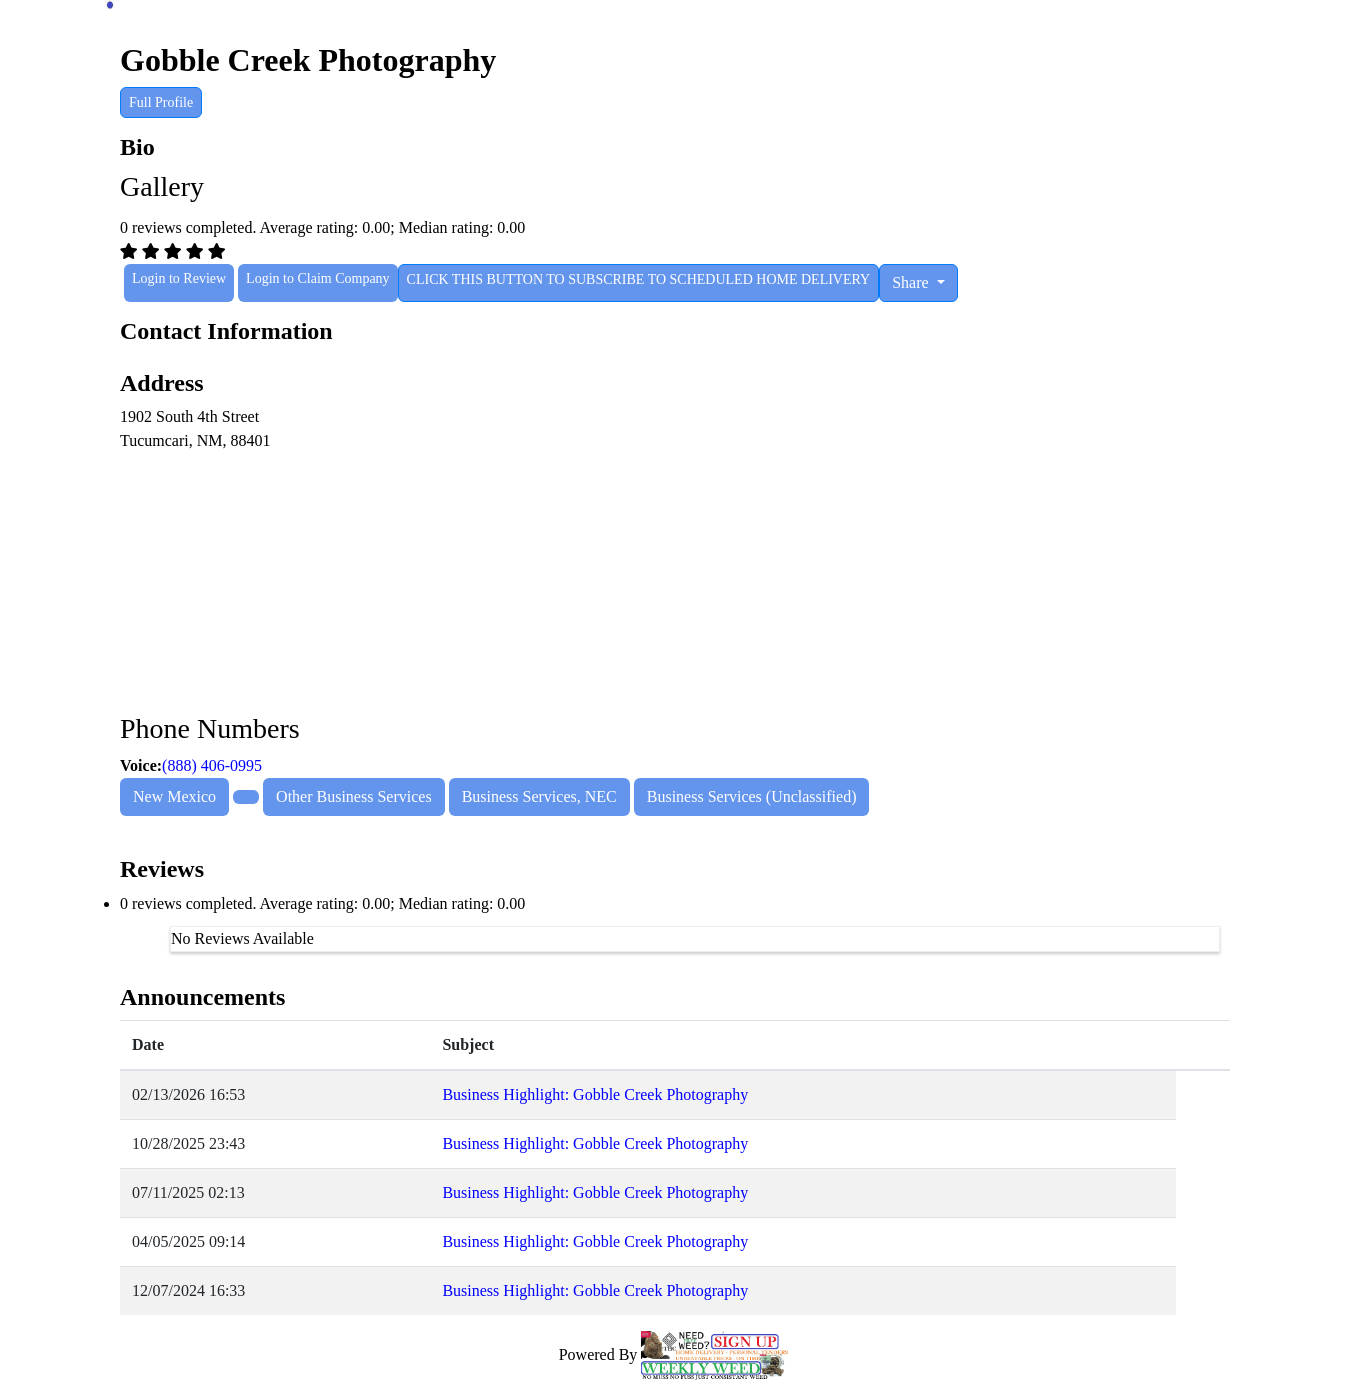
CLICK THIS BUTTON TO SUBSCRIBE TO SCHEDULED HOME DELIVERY (639, 279)
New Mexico (174, 796)
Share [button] (912, 282)
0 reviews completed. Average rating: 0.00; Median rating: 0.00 (322, 903)
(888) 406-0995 (212, 765)
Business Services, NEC (539, 796)
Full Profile (161, 102)
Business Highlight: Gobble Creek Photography (595, 1094)
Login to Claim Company (318, 278)
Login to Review (179, 278)
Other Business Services (354, 796)
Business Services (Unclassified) (752, 796)
